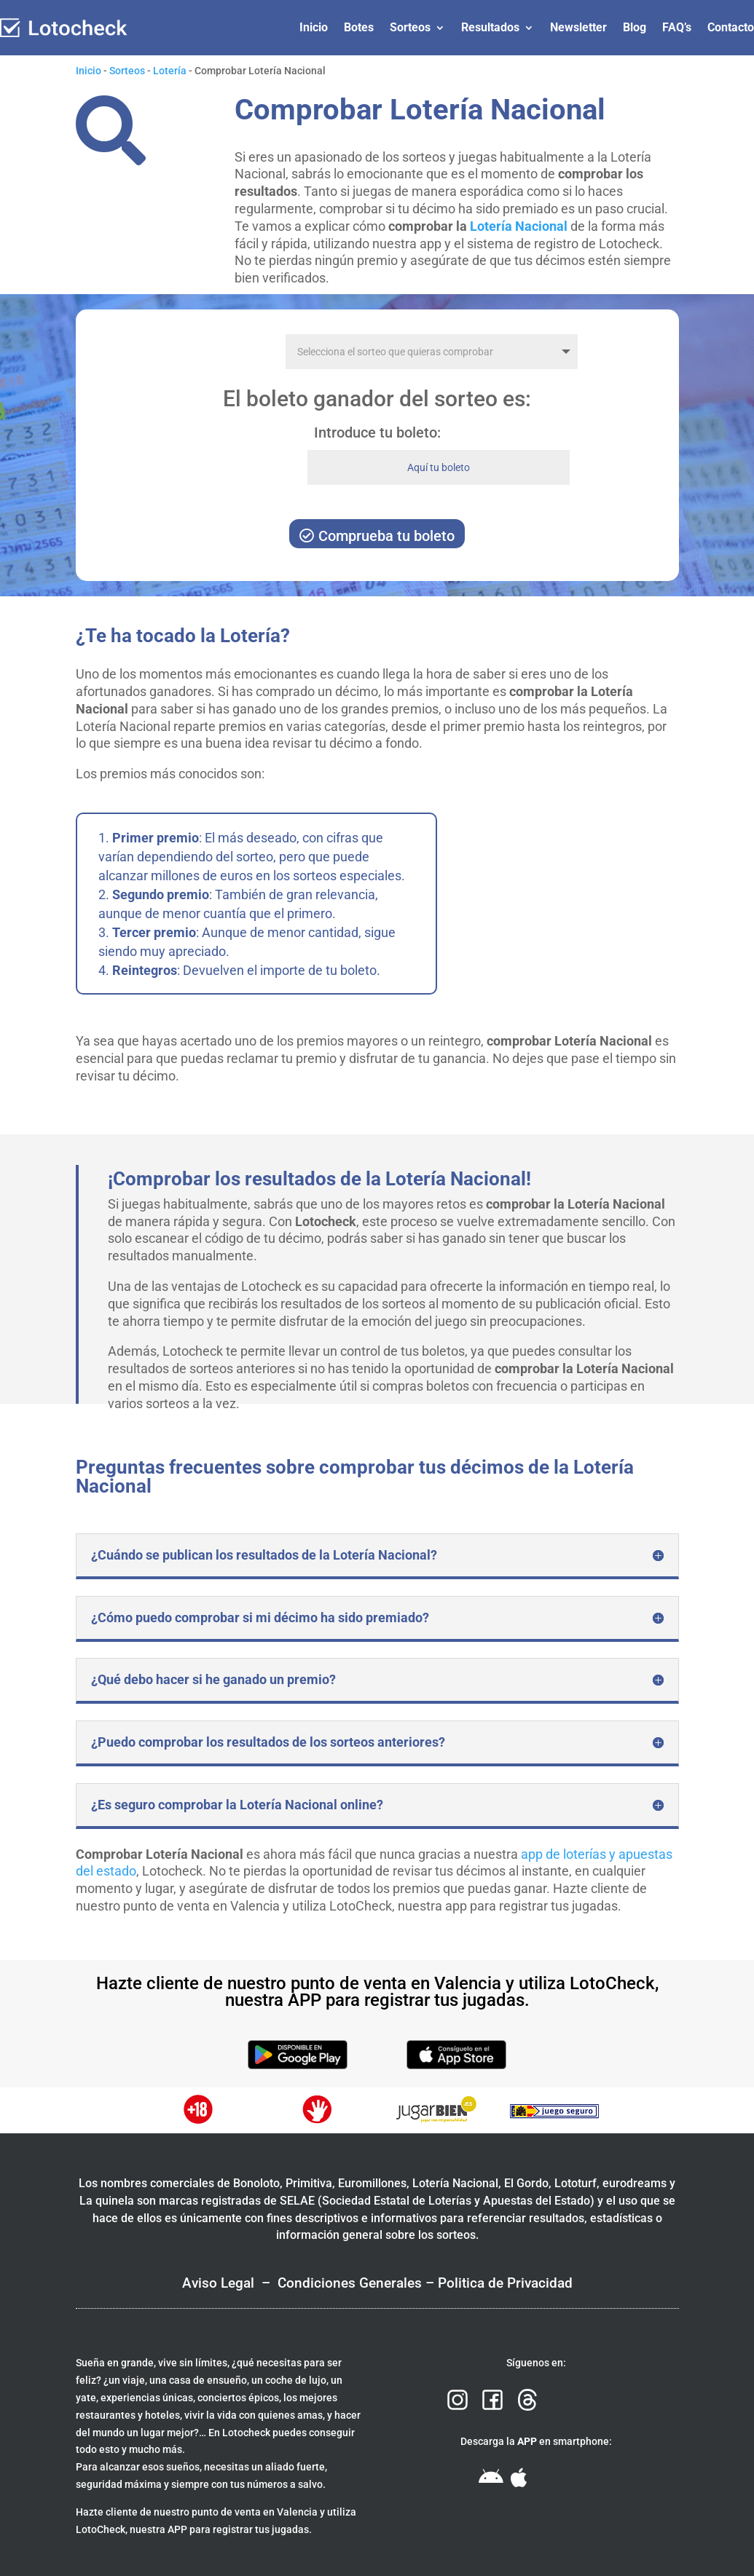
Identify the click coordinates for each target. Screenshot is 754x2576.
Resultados (490, 27)
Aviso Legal (218, 2283)
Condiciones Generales (350, 2283)
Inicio (313, 27)
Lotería (169, 70)
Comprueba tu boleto (386, 536)
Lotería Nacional (519, 226)
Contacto (730, 27)
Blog (634, 27)
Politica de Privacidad (505, 2283)
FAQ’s (676, 27)
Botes (359, 27)
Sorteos (410, 27)
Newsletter (578, 27)
